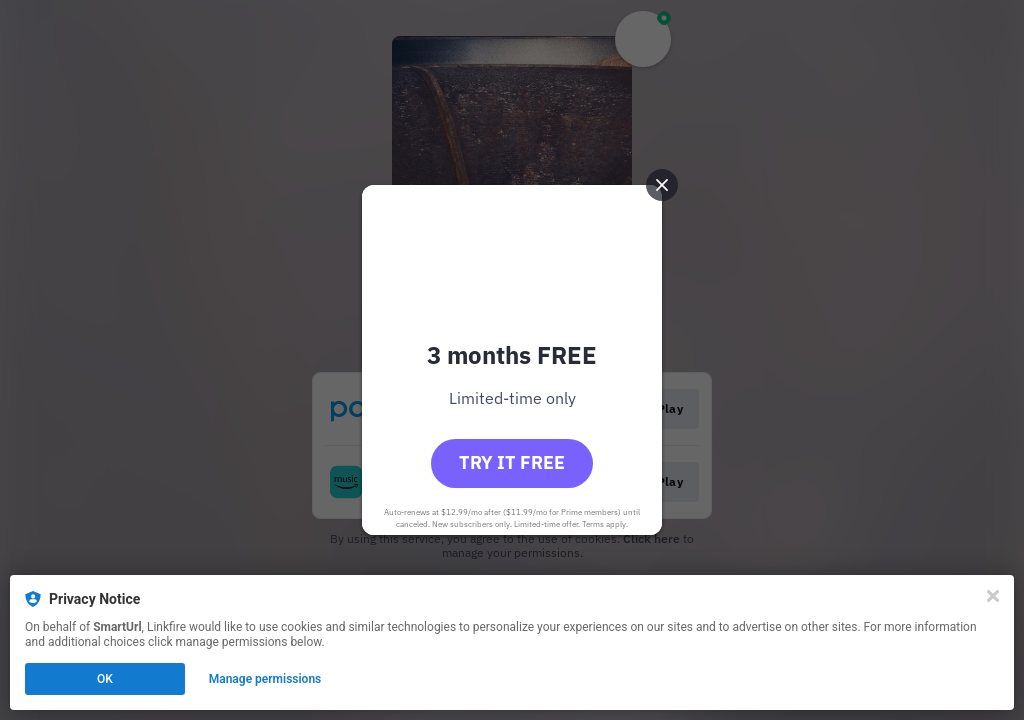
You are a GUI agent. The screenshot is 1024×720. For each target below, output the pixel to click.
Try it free (512, 462)
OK (105, 679)
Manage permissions (265, 679)
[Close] (993, 596)
